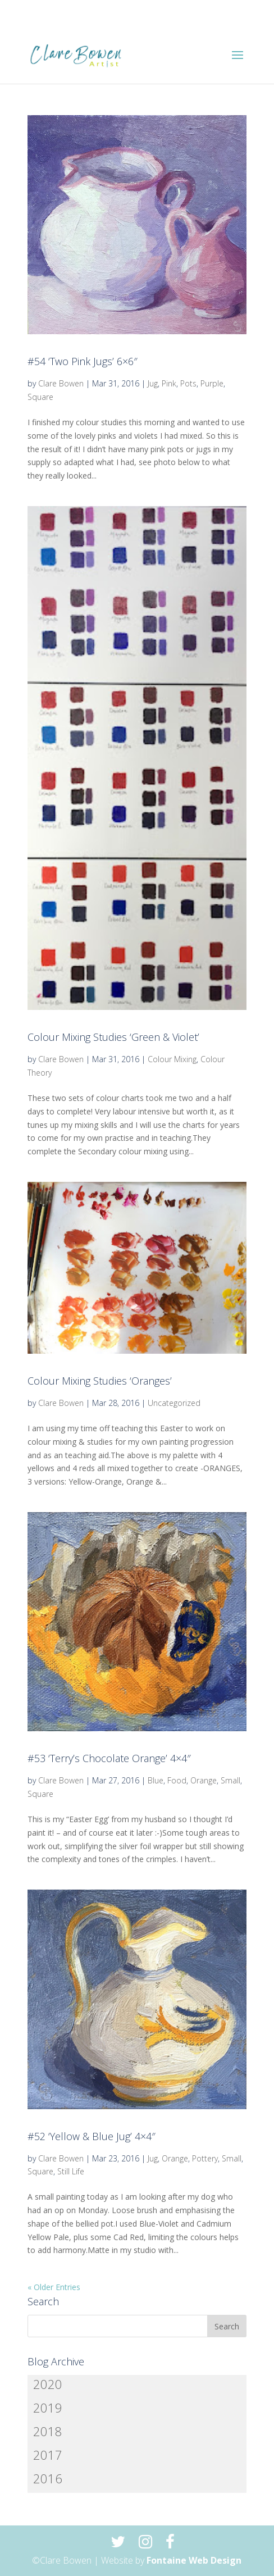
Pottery (205, 2158)
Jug (153, 383)
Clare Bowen (61, 383)
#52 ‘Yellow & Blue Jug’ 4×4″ (92, 2136)
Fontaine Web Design (194, 2560)
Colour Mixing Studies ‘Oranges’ (100, 1380)
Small (230, 1780)
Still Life (70, 2171)
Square (40, 397)
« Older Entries (54, 2287)
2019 (47, 2407)
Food (176, 1780)
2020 (47, 2383)
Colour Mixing (172, 1059)
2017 (47, 2454)
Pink (169, 383)
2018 (47, 2431)
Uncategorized (174, 1403)
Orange (203, 1780)
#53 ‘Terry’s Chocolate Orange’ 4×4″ (109, 1758)
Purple (211, 383)
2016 (47, 2478)
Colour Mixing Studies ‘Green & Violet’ (113, 1037)
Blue (155, 1780)
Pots (188, 383)
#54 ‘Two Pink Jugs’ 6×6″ (83, 361)
